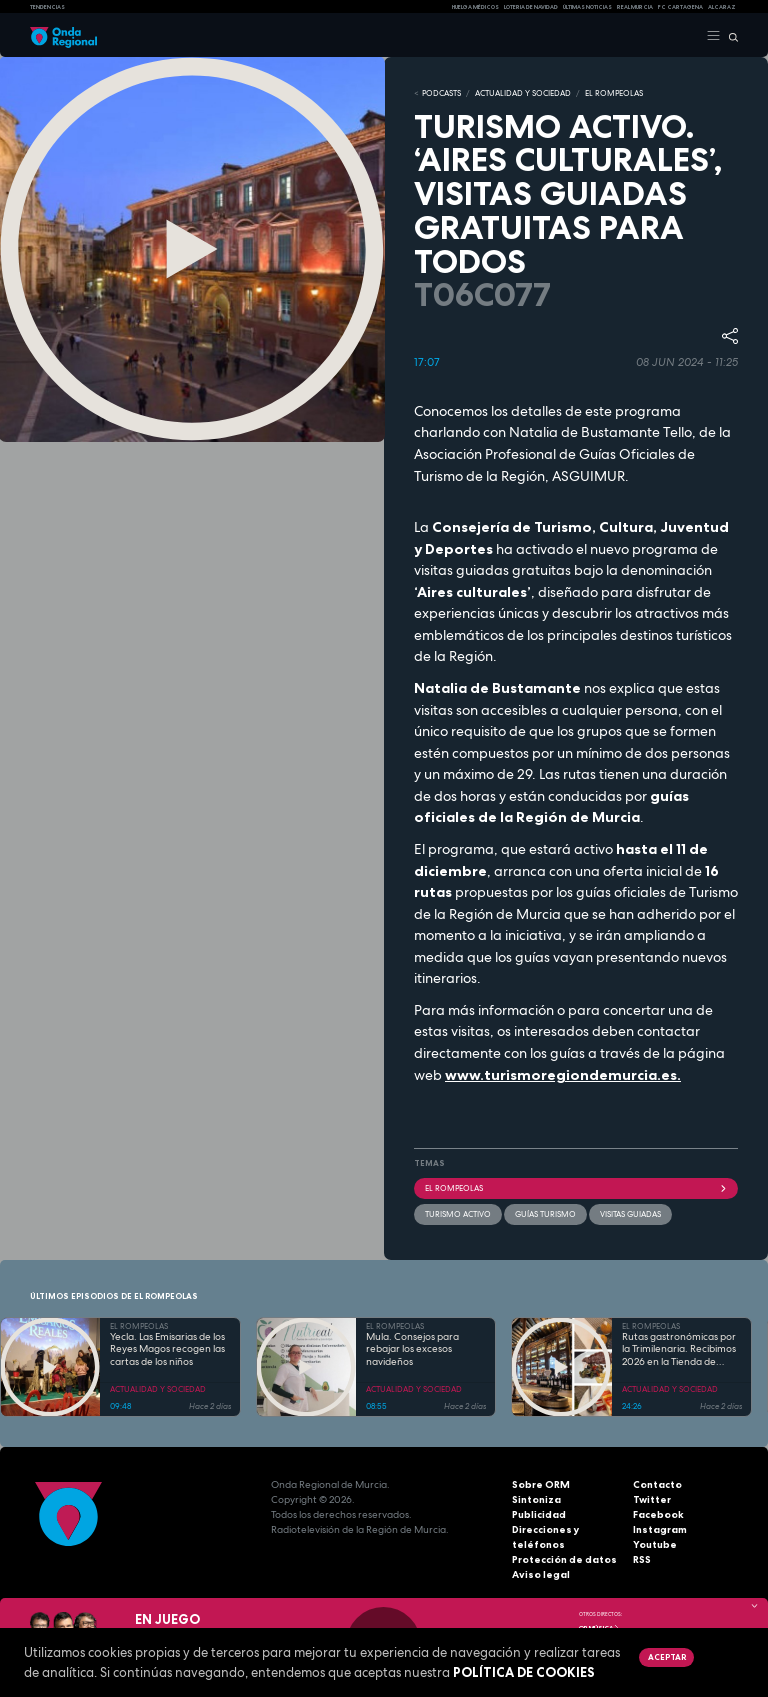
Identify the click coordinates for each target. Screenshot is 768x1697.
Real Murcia (635, 7)
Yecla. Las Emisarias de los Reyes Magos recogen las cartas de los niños (167, 1349)
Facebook (658, 1514)
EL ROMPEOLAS (614, 93)
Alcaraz (722, 7)
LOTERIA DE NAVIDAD (531, 7)
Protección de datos (564, 1559)
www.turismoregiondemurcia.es (561, 1075)
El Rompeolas (576, 1188)
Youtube (655, 1544)
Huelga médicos (475, 7)
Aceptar (667, 1657)
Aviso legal (541, 1574)
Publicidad (539, 1514)
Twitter (652, 1499)
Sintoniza (536, 1499)
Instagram (660, 1529)
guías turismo (545, 1214)
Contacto (657, 1484)
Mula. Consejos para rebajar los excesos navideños (412, 1349)
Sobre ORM (541, 1484)
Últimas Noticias (587, 7)
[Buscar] (729, 36)
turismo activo (458, 1214)
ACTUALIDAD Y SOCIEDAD (523, 93)
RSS (642, 1559)
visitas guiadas (630, 1214)
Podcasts (441, 93)
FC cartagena (680, 7)
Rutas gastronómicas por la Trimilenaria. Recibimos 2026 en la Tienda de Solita (679, 1350)
